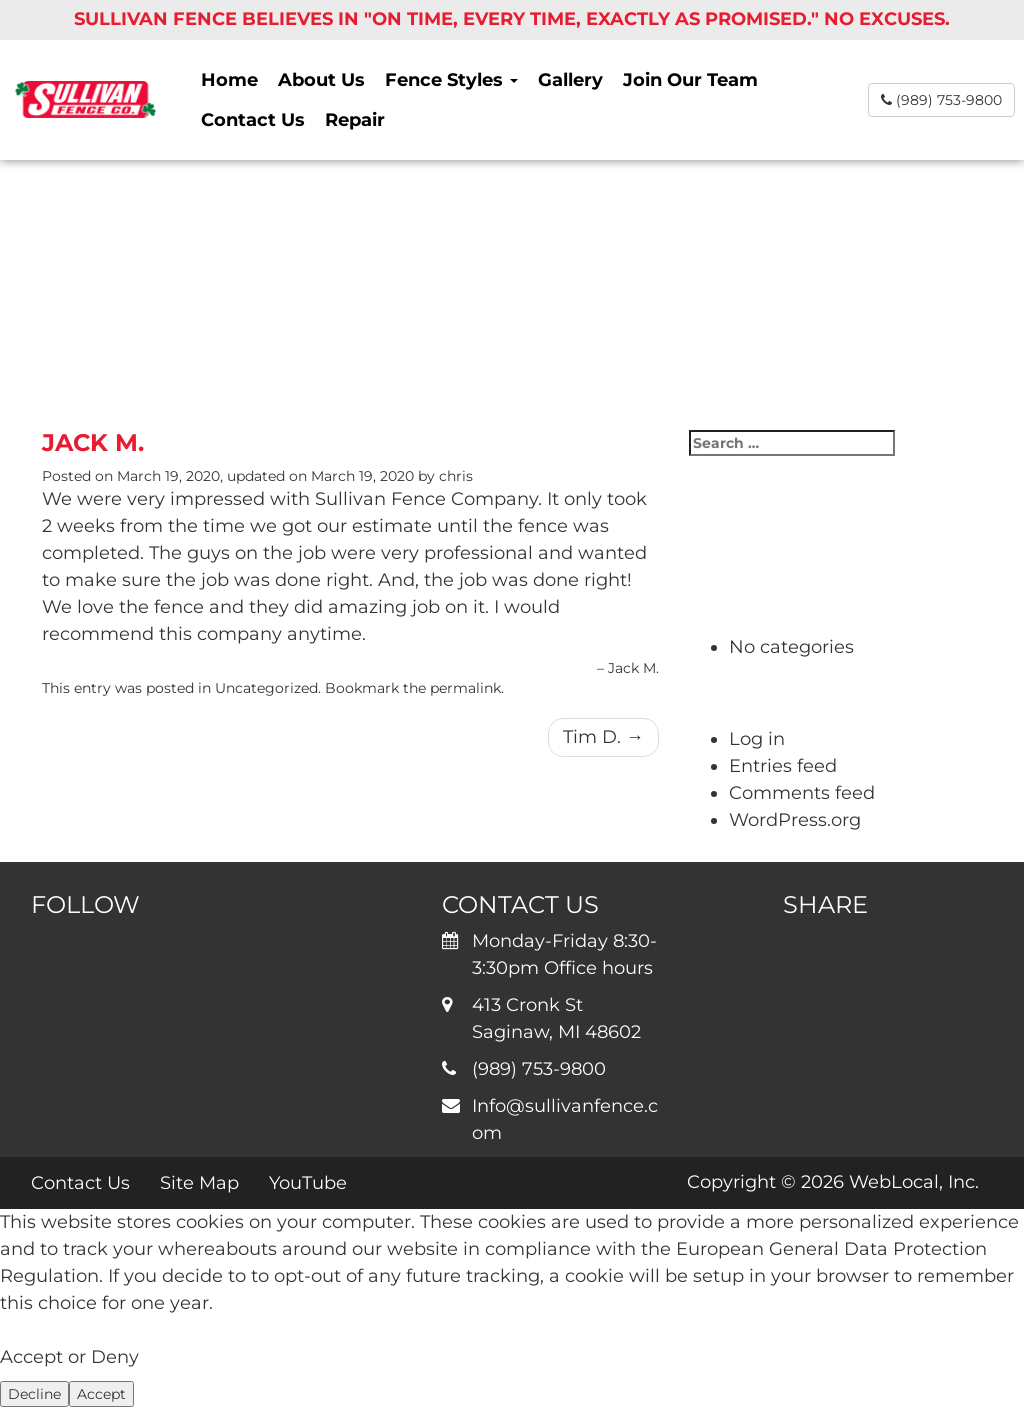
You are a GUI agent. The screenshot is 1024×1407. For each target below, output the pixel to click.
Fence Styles (451, 80)
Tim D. (603, 737)
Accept (101, 1394)
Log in (757, 739)
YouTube (308, 1183)
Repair (355, 120)
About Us (321, 80)
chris (456, 476)
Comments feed (802, 793)
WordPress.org (795, 820)
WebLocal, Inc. (914, 1182)
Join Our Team (690, 80)
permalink (465, 688)
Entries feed (783, 766)
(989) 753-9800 (941, 100)
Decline (34, 1394)
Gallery (570, 80)
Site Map (199, 1183)
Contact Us (253, 120)
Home (229, 80)
